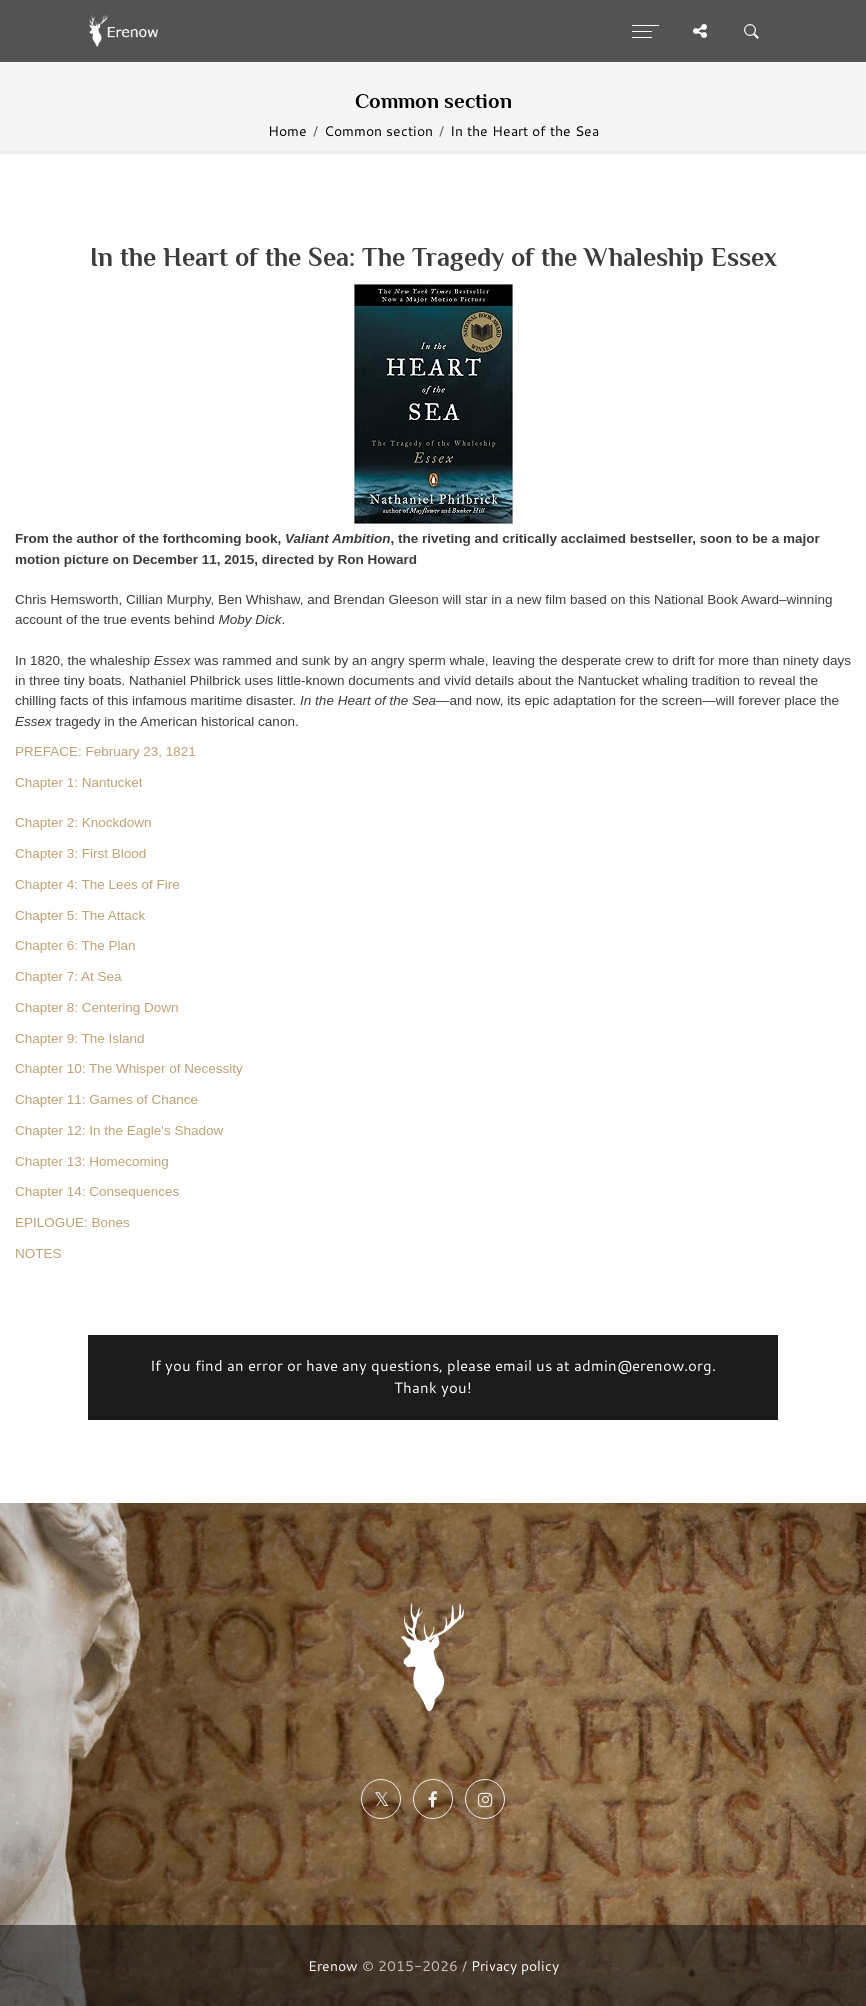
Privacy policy (515, 1965)
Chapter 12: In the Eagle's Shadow (119, 1130)
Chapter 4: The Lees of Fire (97, 884)
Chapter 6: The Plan (75, 945)
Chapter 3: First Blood (80, 853)
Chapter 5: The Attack (80, 915)
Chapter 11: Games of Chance (106, 1099)
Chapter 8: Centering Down (97, 1007)
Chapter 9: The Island (80, 1038)
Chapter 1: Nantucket (79, 782)
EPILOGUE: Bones (72, 1222)
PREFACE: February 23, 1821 (105, 751)
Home (287, 130)
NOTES (38, 1253)
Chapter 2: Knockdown (83, 822)
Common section (378, 130)
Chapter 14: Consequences (97, 1191)
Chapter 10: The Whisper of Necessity (129, 1068)
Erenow (333, 1965)
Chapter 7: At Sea (68, 976)
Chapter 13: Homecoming (92, 1161)
